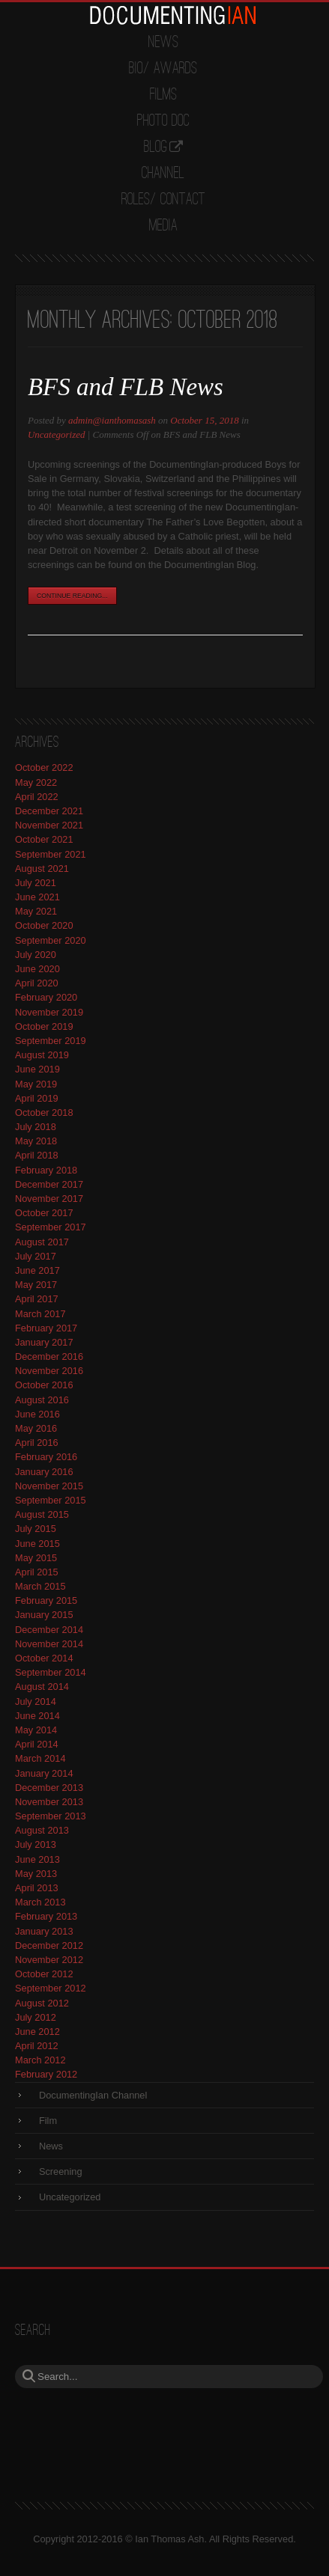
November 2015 (49, 1486)
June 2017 (37, 1270)
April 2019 (36, 1098)
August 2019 (42, 1054)
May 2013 (36, 1873)
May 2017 (36, 1284)
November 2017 (49, 1198)
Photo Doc (163, 121)
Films (163, 95)
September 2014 (50, 1672)
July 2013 (35, 1844)
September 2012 (50, 1988)
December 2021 (49, 811)
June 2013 (37, 1859)
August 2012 (42, 2003)
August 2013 (42, 1830)
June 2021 (37, 897)
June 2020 (37, 968)
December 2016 (49, 1356)
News (163, 43)
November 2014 (49, 1643)
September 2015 (50, 1500)
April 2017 (36, 1298)
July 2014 (35, 1701)
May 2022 (36, 782)
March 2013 (40, 1902)
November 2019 (49, 1012)
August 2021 (42, 868)
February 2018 (46, 1170)
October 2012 (44, 1974)
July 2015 (35, 1528)
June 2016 (37, 1414)
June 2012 (37, 2031)
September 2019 (50, 1040)
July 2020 (35, 954)
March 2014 (40, 1758)
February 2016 (46, 1456)
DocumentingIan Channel (93, 2095)
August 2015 (42, 1514)
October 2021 (44, 839)
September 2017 (50, 1227)
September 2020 (50, 940)
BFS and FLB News (125, 386)
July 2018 (35, 1126)
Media (163, 226)
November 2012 (49, 1959)
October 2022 (44, 767)
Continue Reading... (72, 595)
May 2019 (36, 1084)
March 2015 (40, 1586)
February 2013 (46, 1916)
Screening (60, 2171)
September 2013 (50, 1816)
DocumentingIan (172, 15)
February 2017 (46, 1328)
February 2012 (46, 2074)
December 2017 (49, 1184)
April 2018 (36, 1155)
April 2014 (36, 1744)
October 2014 (44, 1658)
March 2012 (40, 2060)
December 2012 (49, 1945)
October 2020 (44, 925)
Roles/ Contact (163, 200)
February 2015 (46, 1600)
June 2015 (37, 1543)
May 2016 (36, 1428)
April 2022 (36, 796)
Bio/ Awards (163, 69)
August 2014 (42, 1686)
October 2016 (44, 1385)
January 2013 (44, 1931)
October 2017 (44, 1212)
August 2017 (42, 1242)
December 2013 (49, 1787)
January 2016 (44, 1471)
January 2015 (44, 1614)
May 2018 (36, 1141)
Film (48, 2120)
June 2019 (37, 1069)
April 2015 (36, 1572)
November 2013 (49, 1801)
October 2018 (44, 1112)
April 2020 (36, 983)
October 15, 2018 (204, 420)
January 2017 (44, 1342)
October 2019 (44, 1026)
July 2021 (35, 882)
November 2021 (49, 825)
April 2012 (36, 2045)
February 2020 (46, 997)
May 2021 (36, 911)
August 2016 (42, 1399)
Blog (155, 147)
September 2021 (50, 854)
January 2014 (44, 1773)
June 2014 (37, 1715)
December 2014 (49, 1629)
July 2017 (35, 1256)
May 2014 (36, 1730)
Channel (163, 174)
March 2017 (40, 1313)
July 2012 (35, 2017)
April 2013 (36, 1887)
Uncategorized (56, 434)
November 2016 (49, 1370)
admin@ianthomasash (112, 420)
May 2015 (36, 1557)
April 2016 (36, 1442)
